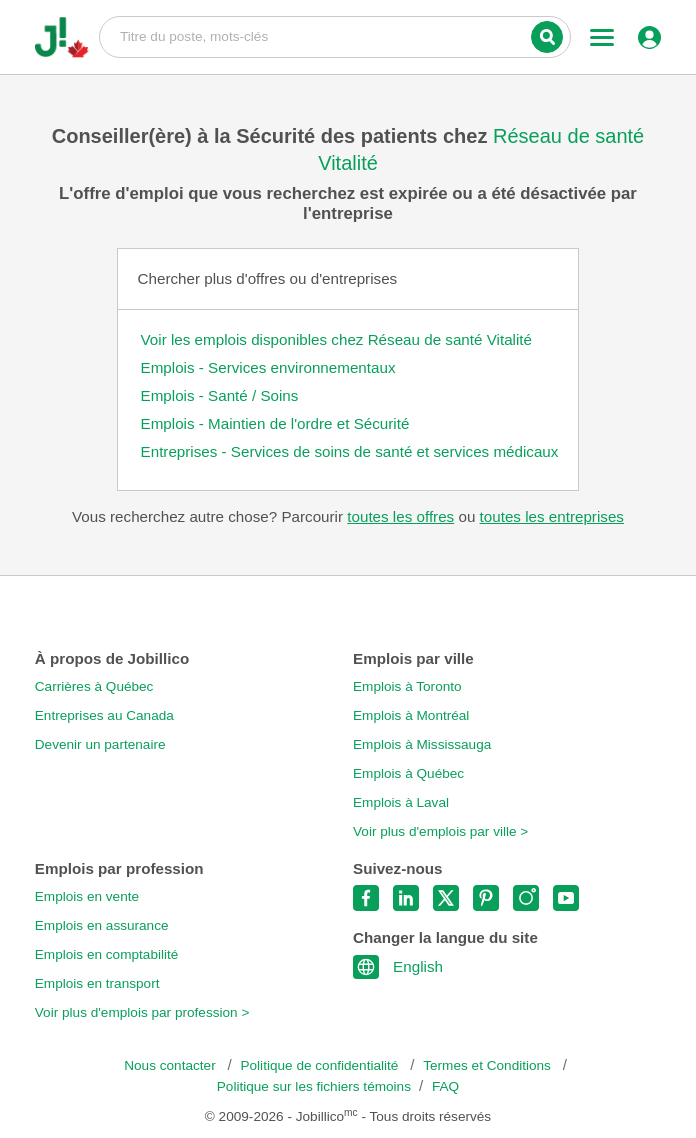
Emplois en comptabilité (107, 954)
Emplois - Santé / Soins (220, 395)
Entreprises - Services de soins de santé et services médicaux (350, 451)
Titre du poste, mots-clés (335, 36)
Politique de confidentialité (321, 1065)
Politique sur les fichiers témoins (314, 1086)
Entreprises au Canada (104, 715)
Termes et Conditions (488, 1065)
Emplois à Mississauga (422, 744)
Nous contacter (171, 1065)
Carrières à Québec (94, 686)
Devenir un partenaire (100, 744)
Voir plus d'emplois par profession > (142, 1012)
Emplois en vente (87, 896)
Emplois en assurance (102, 925)
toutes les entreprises (552, 516)
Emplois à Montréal (411, 715)
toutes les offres (400, 516)
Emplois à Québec (408, 773)
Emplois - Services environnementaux (268, 367)
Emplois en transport (97, 983)
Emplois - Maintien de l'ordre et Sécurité (275, 423)
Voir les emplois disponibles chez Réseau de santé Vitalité (336, 339)
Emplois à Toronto (407, 686)
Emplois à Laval (401, 802)
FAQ (445, 1086)
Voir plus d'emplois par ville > (440, 831)
